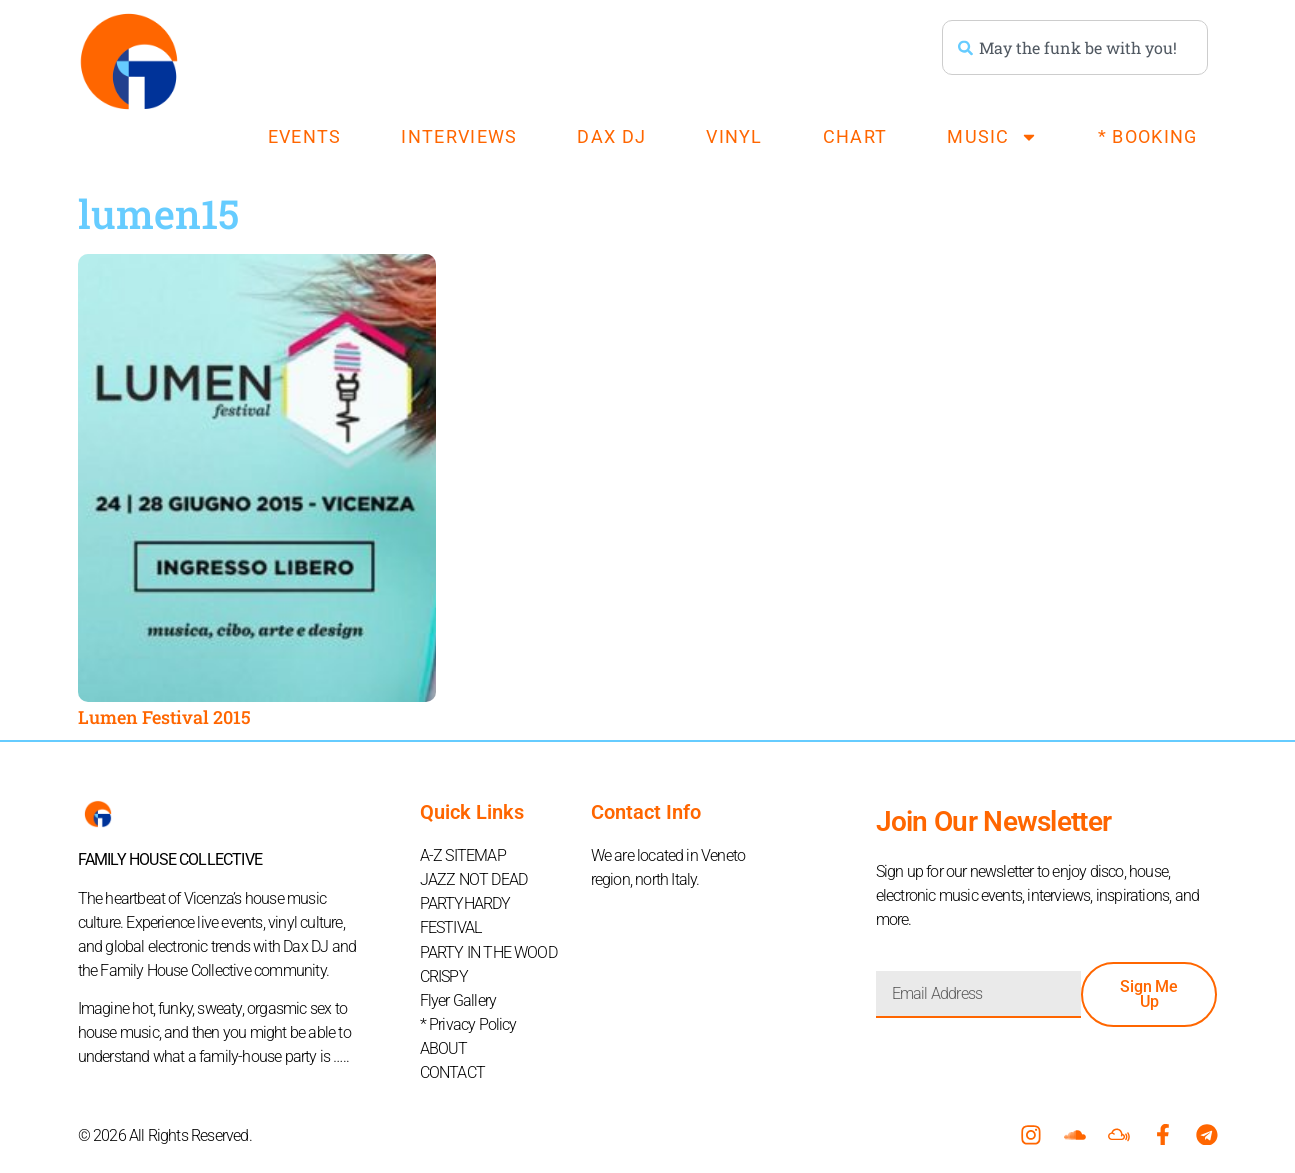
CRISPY (444, 975)
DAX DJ (611, 136)
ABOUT (444, 1047)
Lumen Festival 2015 (164, 717)
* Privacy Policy (468, 1023)
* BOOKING (1148, 136)
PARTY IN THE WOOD (488, 951)
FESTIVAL (451, 927)
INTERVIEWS (459, 136)
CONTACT (452, 1071)
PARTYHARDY (465, 903)
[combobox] (1075, 47)
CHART (855, 136)
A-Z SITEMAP (463, 855)
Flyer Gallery (458, 999)
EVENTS (305, 136)
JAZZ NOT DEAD (474, 879)
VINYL (734, 136)
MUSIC (992, 137)
